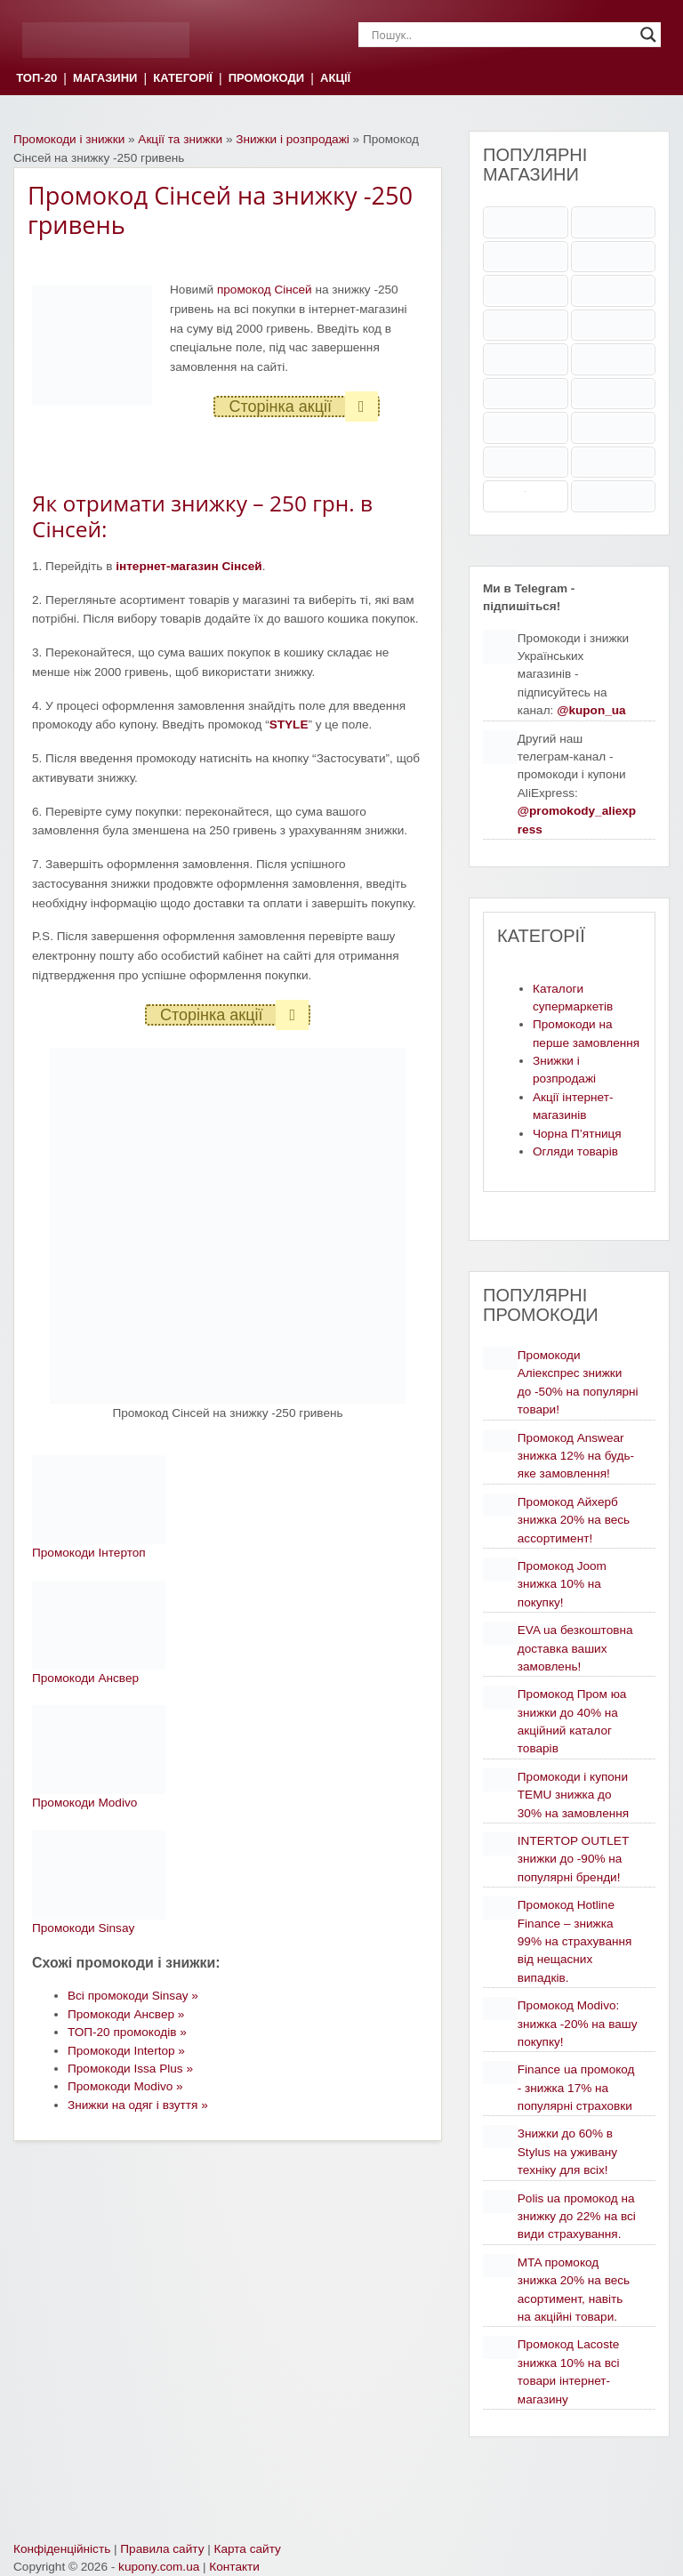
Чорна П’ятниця (577, 1133)
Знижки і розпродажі (293, 139)
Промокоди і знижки (69, 139)
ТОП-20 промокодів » (127, 2032)
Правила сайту (162, 2549)
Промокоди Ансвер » (126, 2014)
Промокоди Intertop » (126, 2050)
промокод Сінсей (264, 289)
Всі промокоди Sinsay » (133, 1995)
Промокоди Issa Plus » (130, 2068)
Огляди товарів (575, 1151)
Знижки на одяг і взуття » (138, 2105)
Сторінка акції (303, 406)
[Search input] (501, 34)
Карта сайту (247, 2549)
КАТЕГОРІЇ (182, 78)
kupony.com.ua (158, 2566)
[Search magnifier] (648, 34)
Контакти (234, 2566)
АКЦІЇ (335, 78)
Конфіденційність (61, 2549)
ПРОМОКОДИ (266, 78)
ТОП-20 (36, 78)
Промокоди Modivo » (125, 2086)
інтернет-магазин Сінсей (189, 566)
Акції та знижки (180, 139)
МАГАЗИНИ (105, 78)
